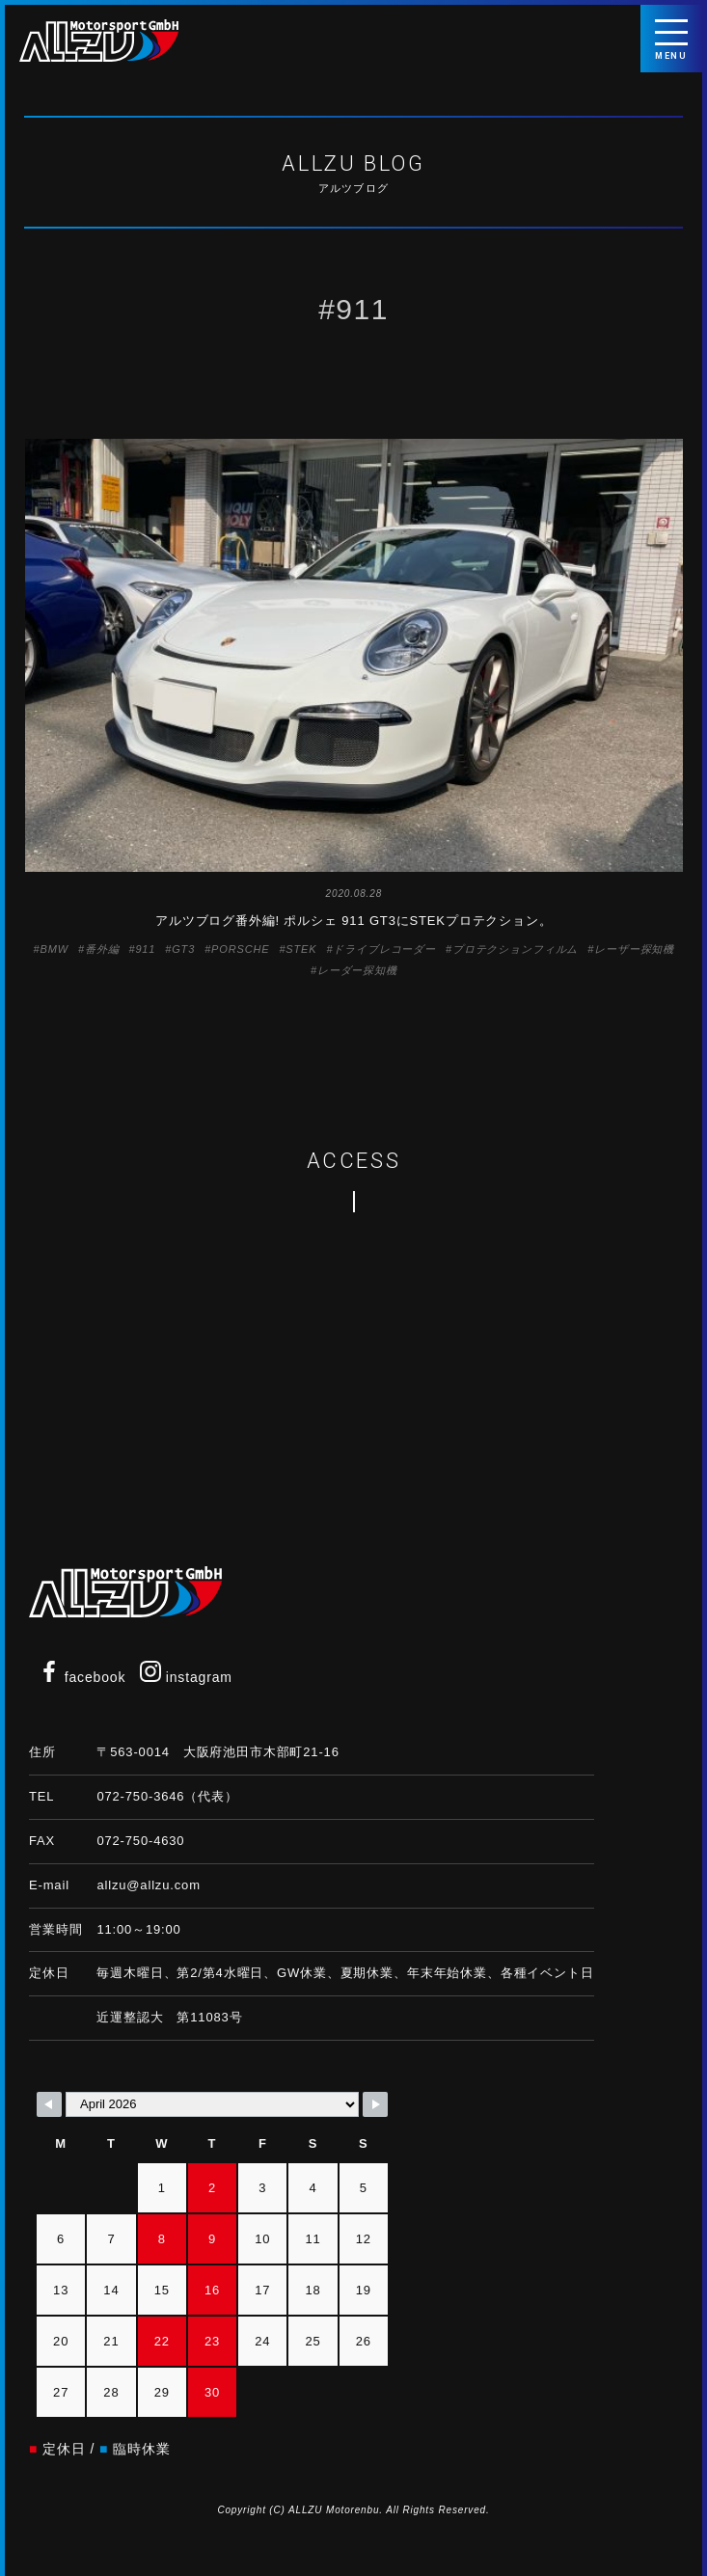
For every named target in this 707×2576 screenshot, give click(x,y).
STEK (301, 949)
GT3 (183, 949)
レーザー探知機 (634, 949)
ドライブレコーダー (384, 949)
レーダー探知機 (357, 970)
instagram (186, 1677)
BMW (54, 949)
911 (145, 949)
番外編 (102, 949)
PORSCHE (240, 949)
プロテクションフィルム (515, 949)
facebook (82, 1677)
